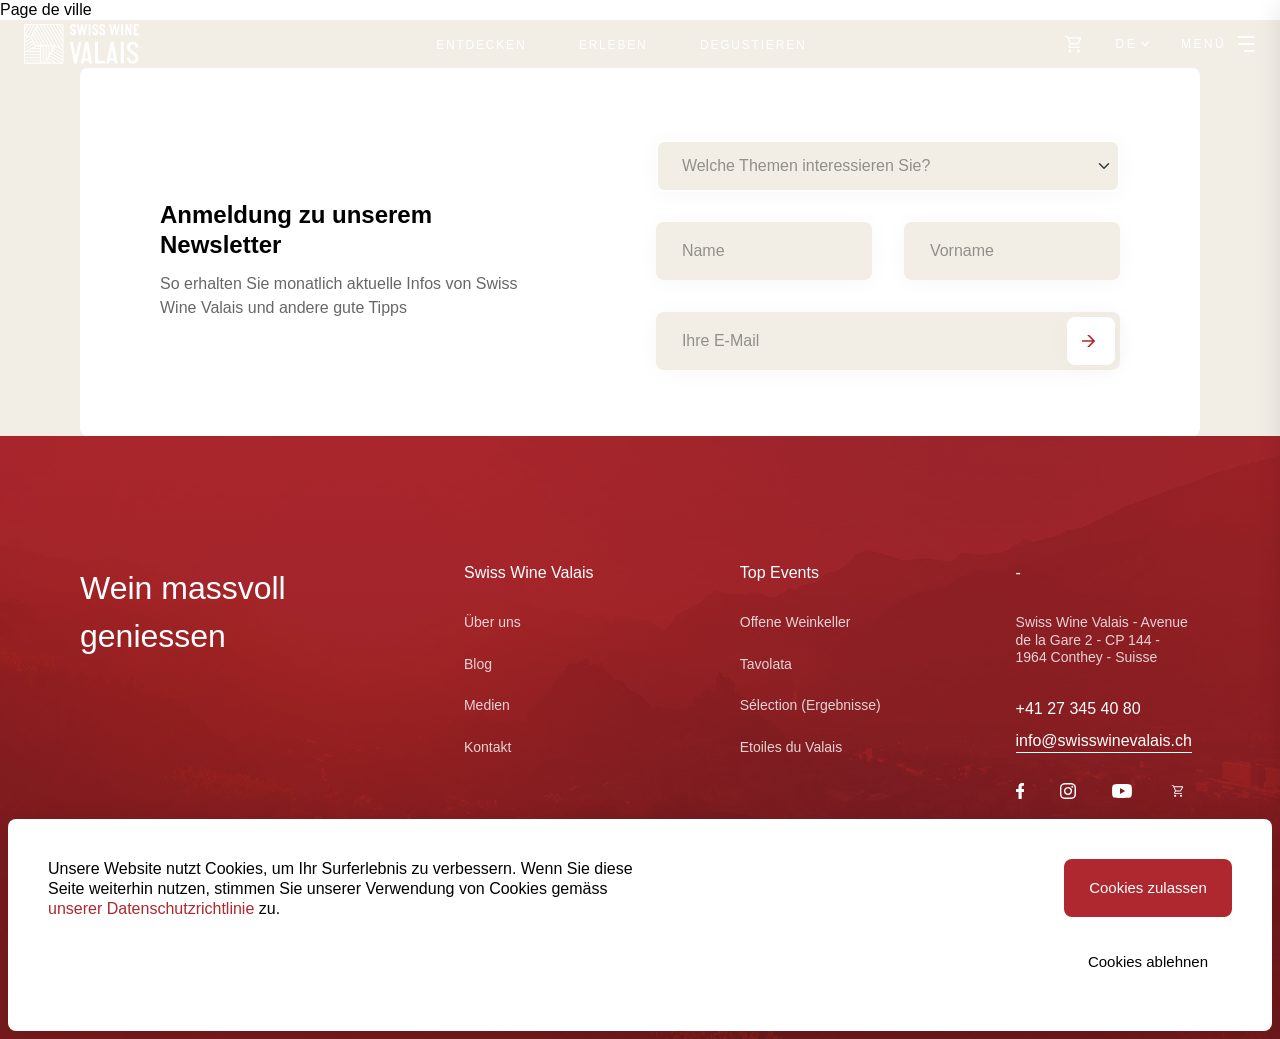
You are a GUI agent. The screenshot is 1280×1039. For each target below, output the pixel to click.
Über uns (492, 622)
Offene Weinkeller (795, 622)
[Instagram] (1068, 793)
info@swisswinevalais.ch (1104, 740)
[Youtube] (1122, 792)
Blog (478, 664)
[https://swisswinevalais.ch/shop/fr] (1178, 792)
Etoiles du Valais (791, 747)
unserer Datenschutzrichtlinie (151, 908)
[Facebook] (1020, 793)
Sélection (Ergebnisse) (810, 705)
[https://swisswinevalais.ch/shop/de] (1074, 44)
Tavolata (766, 664)
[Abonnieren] (1091, 341)
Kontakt (487, 747)
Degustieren (753, 45)
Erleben (613, 45)
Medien (487, 705)
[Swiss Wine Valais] (81, 44)
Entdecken (481, 45)
